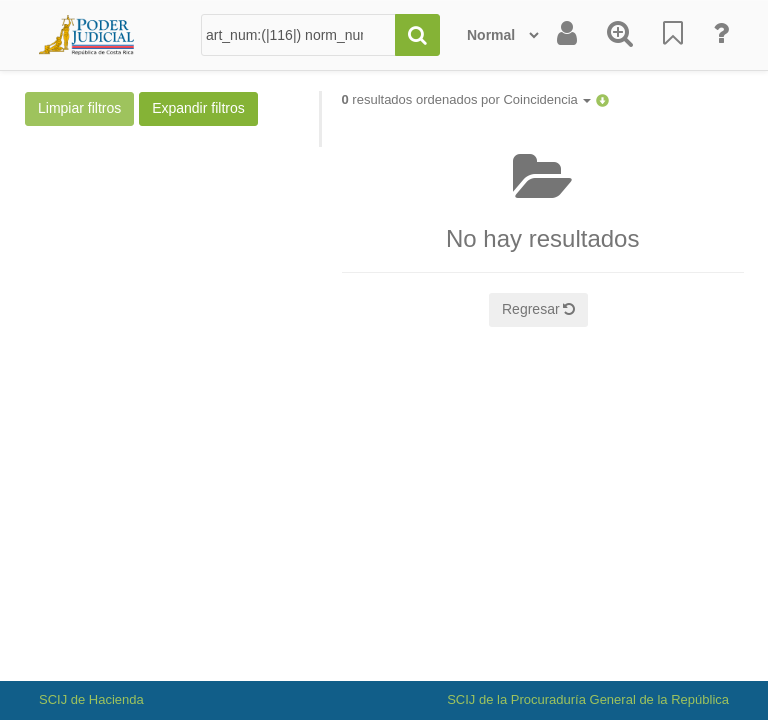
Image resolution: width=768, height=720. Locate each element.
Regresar (538, 309)
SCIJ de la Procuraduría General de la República (588, 699)
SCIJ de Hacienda (91, 699)
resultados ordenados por (467, 99)
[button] (602, 99)
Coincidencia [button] (547, 99)
